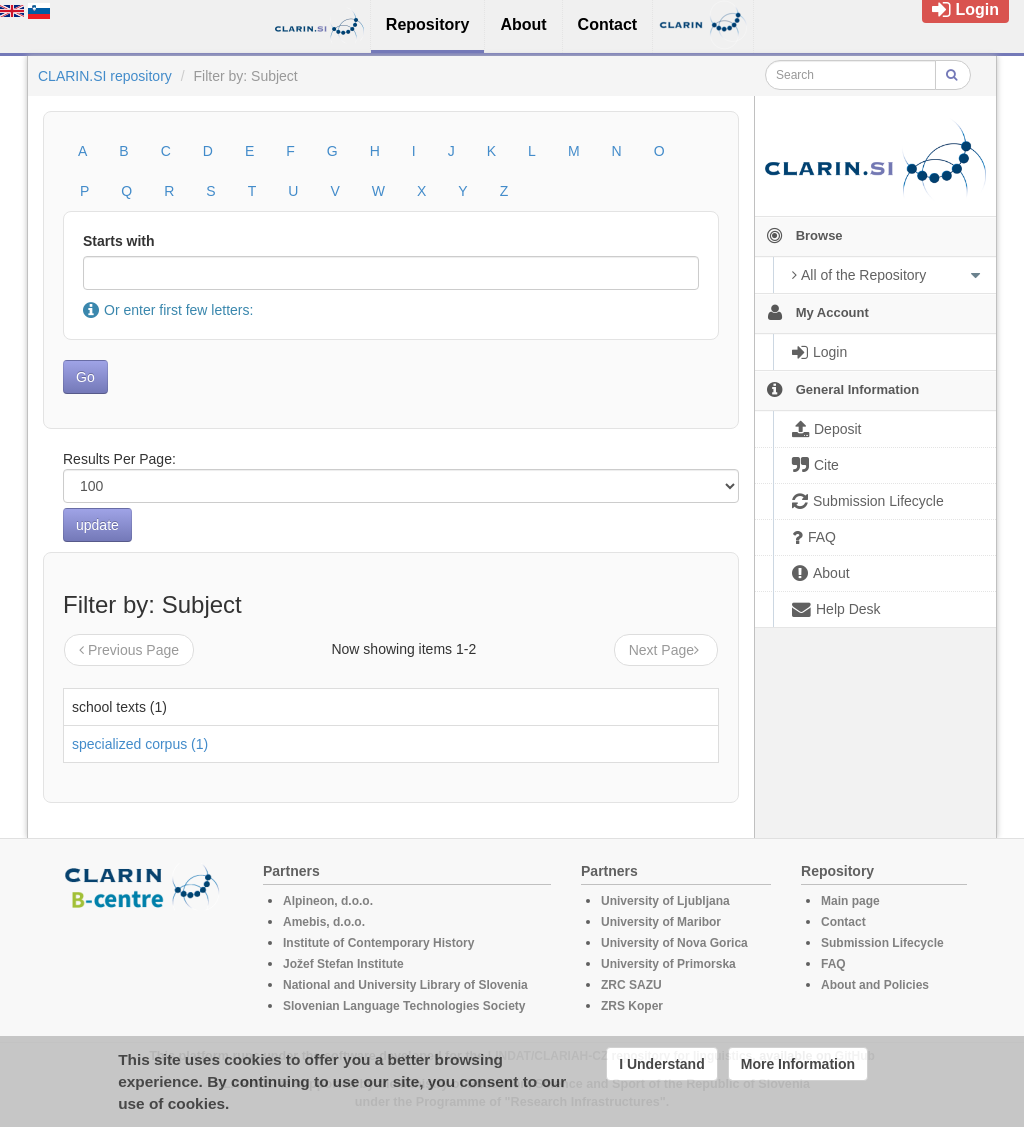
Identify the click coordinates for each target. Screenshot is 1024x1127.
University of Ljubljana (665, 901)
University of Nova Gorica (674, 943)
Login (965, 9)
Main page (850, 901)
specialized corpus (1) (140, 744)
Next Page (666, 650)
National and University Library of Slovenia (405, 985)
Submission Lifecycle (882, 943)
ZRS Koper (632, 1006)
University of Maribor (661, 922)
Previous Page (129, 650)
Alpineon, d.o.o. (328, 901)
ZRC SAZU (631, 985)
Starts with (119, 241)
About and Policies (875, 985)
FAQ (833, 964)
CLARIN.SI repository (105, 76)
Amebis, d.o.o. (324, 922)
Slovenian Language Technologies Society (404, 1006)
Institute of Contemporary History (378, 943)
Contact (843, 922)
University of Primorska (668, 964)
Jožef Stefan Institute (343, 964)
